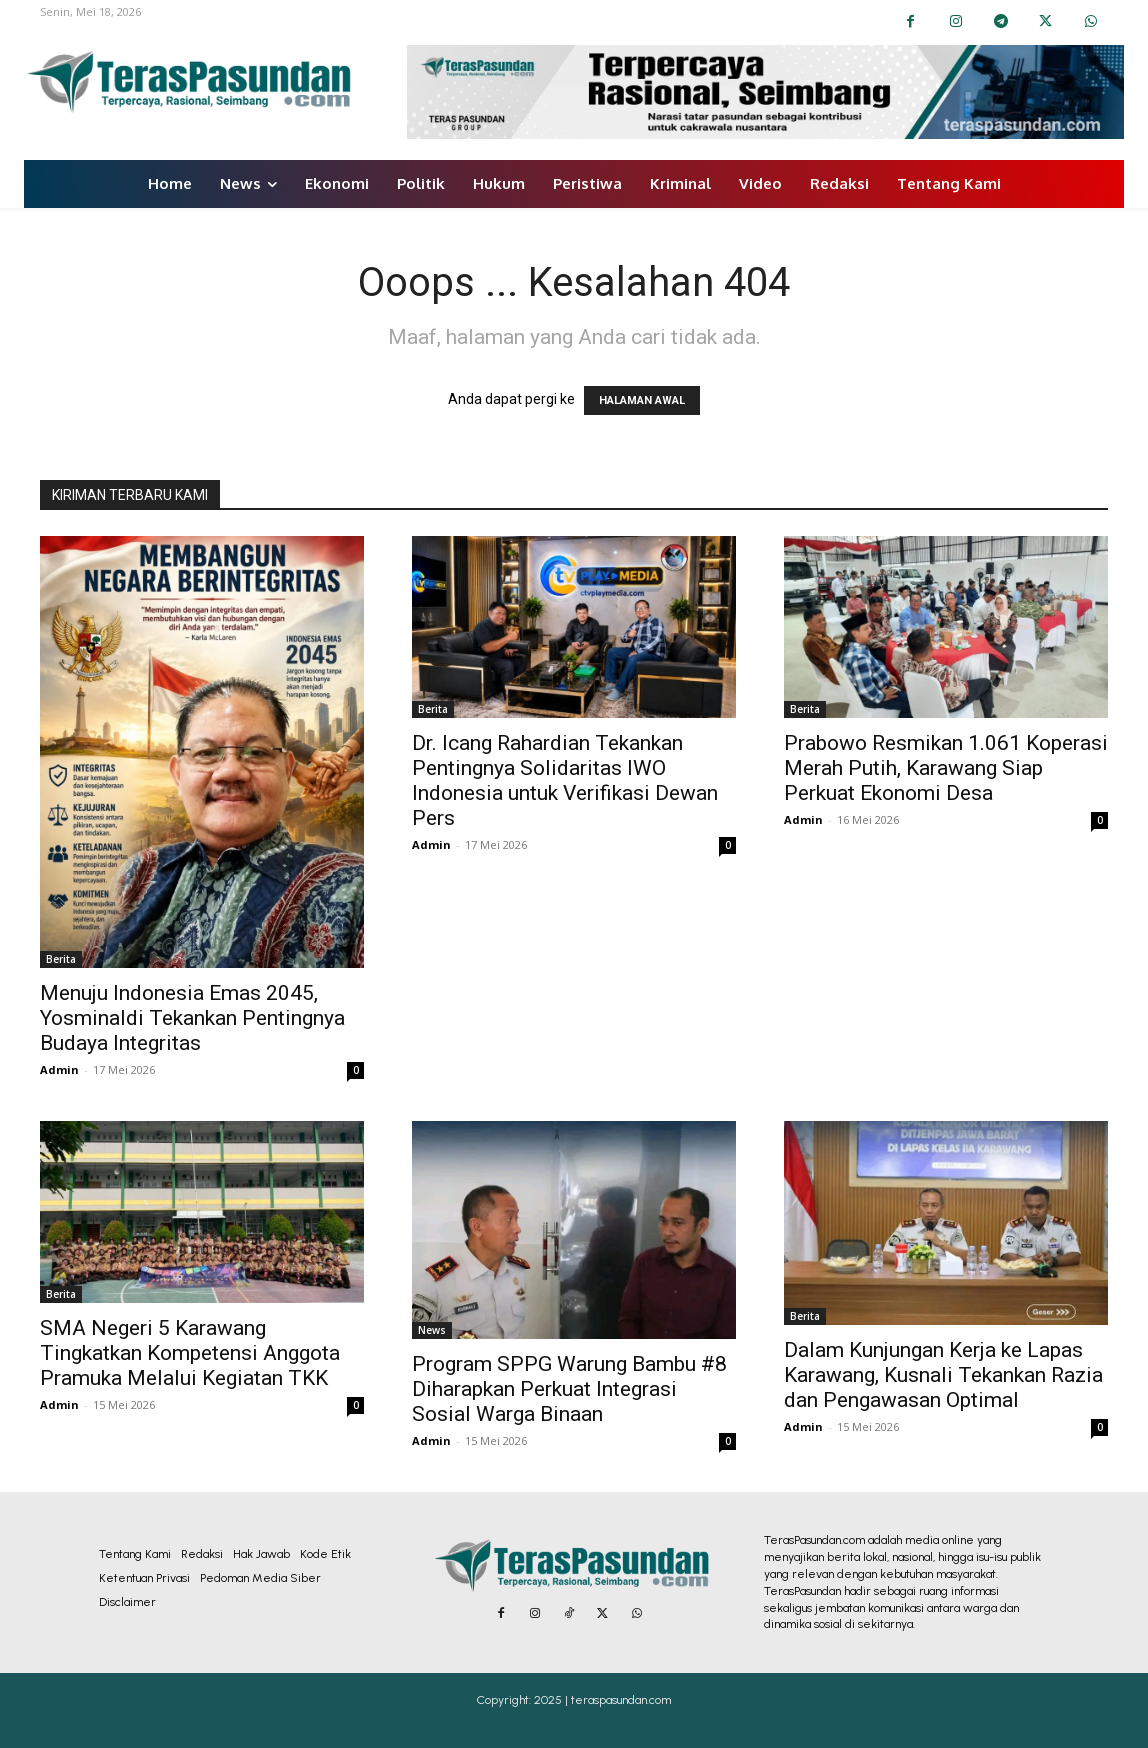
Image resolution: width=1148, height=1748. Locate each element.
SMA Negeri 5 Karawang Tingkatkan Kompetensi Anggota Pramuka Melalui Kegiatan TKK (190, 1353)
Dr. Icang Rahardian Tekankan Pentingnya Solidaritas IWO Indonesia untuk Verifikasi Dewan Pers (565, 780)
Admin (59, 1069)
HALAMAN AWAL (642, 400)
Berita (61, 959)
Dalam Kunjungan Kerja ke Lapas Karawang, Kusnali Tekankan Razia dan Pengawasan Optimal (943, 1375)
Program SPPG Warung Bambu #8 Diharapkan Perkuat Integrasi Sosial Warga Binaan (569, 1389)
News (432, 1330)
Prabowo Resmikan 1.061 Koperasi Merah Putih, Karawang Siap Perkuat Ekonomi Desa (946, 768)
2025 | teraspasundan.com (602, 1700)
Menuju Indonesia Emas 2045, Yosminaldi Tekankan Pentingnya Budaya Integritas (192, 1018)
